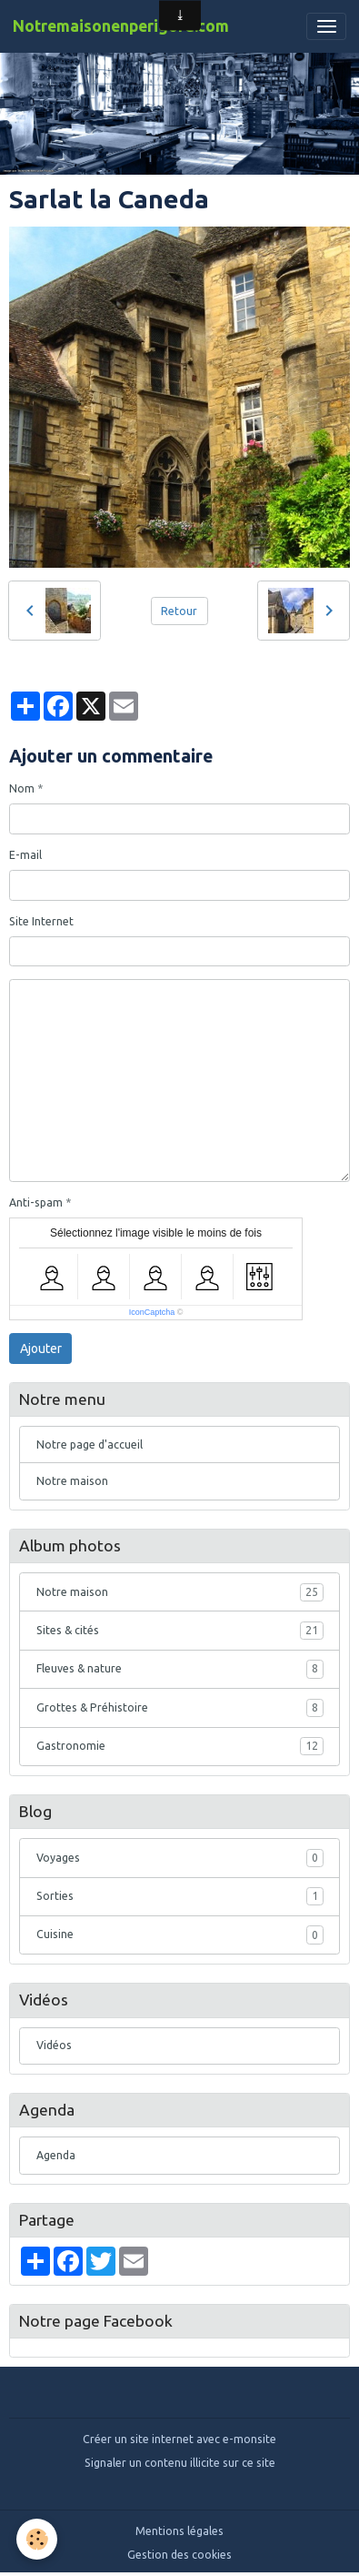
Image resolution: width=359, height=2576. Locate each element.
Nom (22, 788)
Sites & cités (180, 1630)
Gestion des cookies (179, 2555)
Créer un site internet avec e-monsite (179, 2439)
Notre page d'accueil (89, 1444)
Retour (179, 611)
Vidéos (54, 2045)
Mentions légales (179, 2531)
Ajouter (41, 1348)
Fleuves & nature (180, 1669)
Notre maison (72, 1481)
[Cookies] (36, 2539)
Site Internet (41, 921)
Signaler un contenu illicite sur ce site (180, 2463)
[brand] (121, 26)
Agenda (55, 2155)
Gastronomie (180, 1746)
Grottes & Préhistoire (180, 1708)
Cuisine (180, 1934)
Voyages (180, 1858)
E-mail (25, 855)
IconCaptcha (152, 1312)
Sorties (180, 1896)
